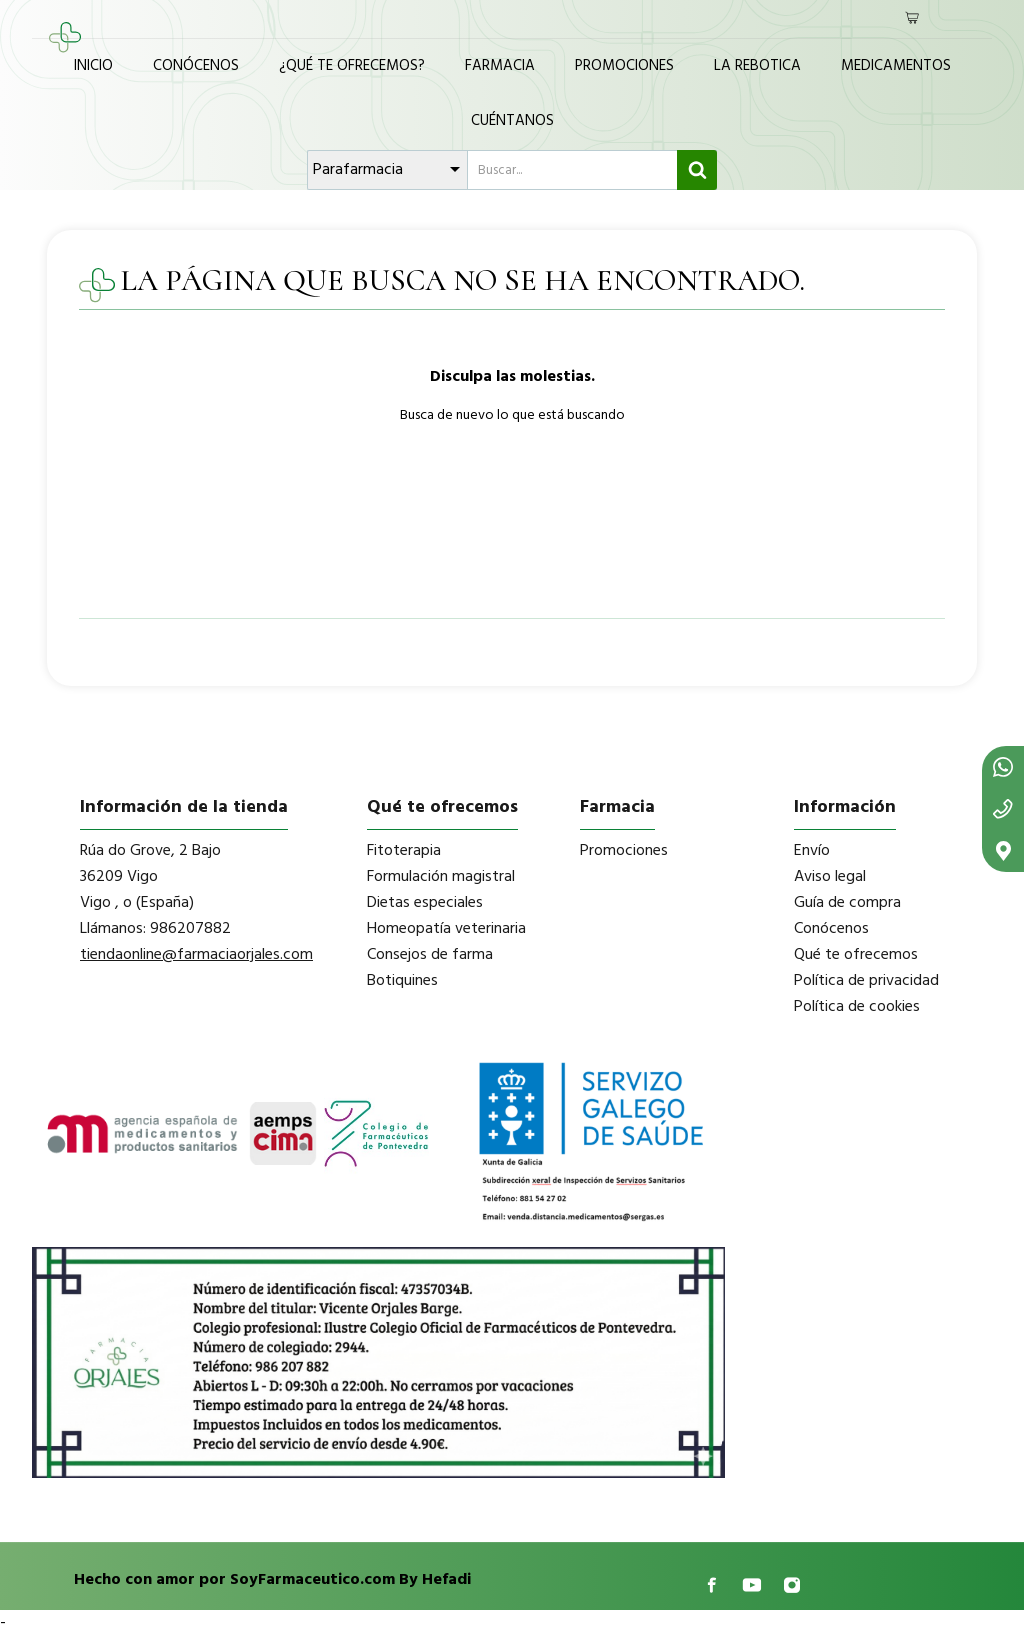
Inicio (93, 66)
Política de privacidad (866, 981)
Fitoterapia (404, 851)
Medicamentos (896, 66)
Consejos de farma (430, 955)
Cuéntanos (512, 121)
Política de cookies (857, 1007)
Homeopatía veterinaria (446, 929)
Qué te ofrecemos (856, 955)
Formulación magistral (441, 877)
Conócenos (196, 66)
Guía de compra (847, 903)
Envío (812, 851)
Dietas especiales (425, 903)
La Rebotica (757, 66)
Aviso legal (830, 877)
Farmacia (500, 66)
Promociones (624, 66)
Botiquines (402, 981)
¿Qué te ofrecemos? (352, 66)
